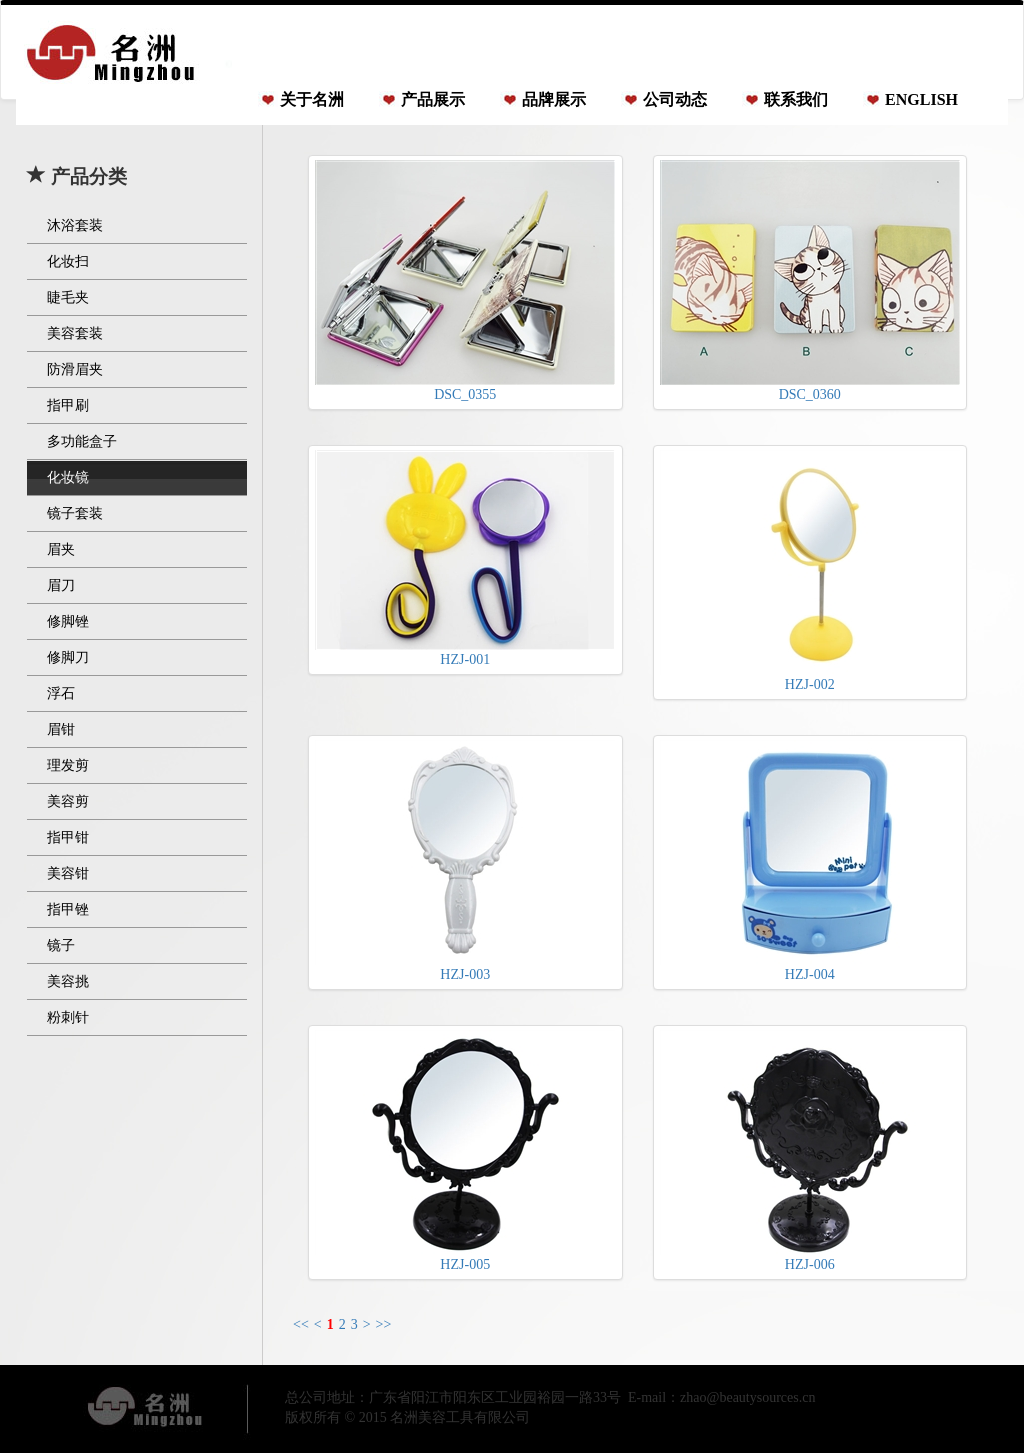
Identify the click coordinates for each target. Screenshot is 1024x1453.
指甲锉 (68, 909)
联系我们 (796, 99)
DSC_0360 (810, 281)
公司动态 (675, 99)
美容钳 (68, 873)
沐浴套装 (75, 225)
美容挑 (68, 981)
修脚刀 (68, 657)
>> (384, 1324)
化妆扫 (68, 261)
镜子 (61, 945)
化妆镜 (68, 477)
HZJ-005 (465, 1151)
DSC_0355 (465, 281)
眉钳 (61, 729)
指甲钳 (68, 837)
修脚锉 (68, 621)
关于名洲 (312, 99)
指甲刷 (68, 405)
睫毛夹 (68, 297)
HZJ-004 (810, 861)
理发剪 (68, 765)
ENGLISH (921, 99)
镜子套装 (75, 513)
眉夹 (61, 549)
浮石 (61, 693)
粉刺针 (68, 1017)
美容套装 (75, 333)
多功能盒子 (82, 441)
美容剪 (68, 801)
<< (301, 1324)
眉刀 (61, 585)
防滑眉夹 (75, 369)
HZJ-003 (465, 861)
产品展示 (433, 99)
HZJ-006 (810, 1151)
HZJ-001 (465, 558)
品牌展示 (554, 99)
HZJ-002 (810, 571)
